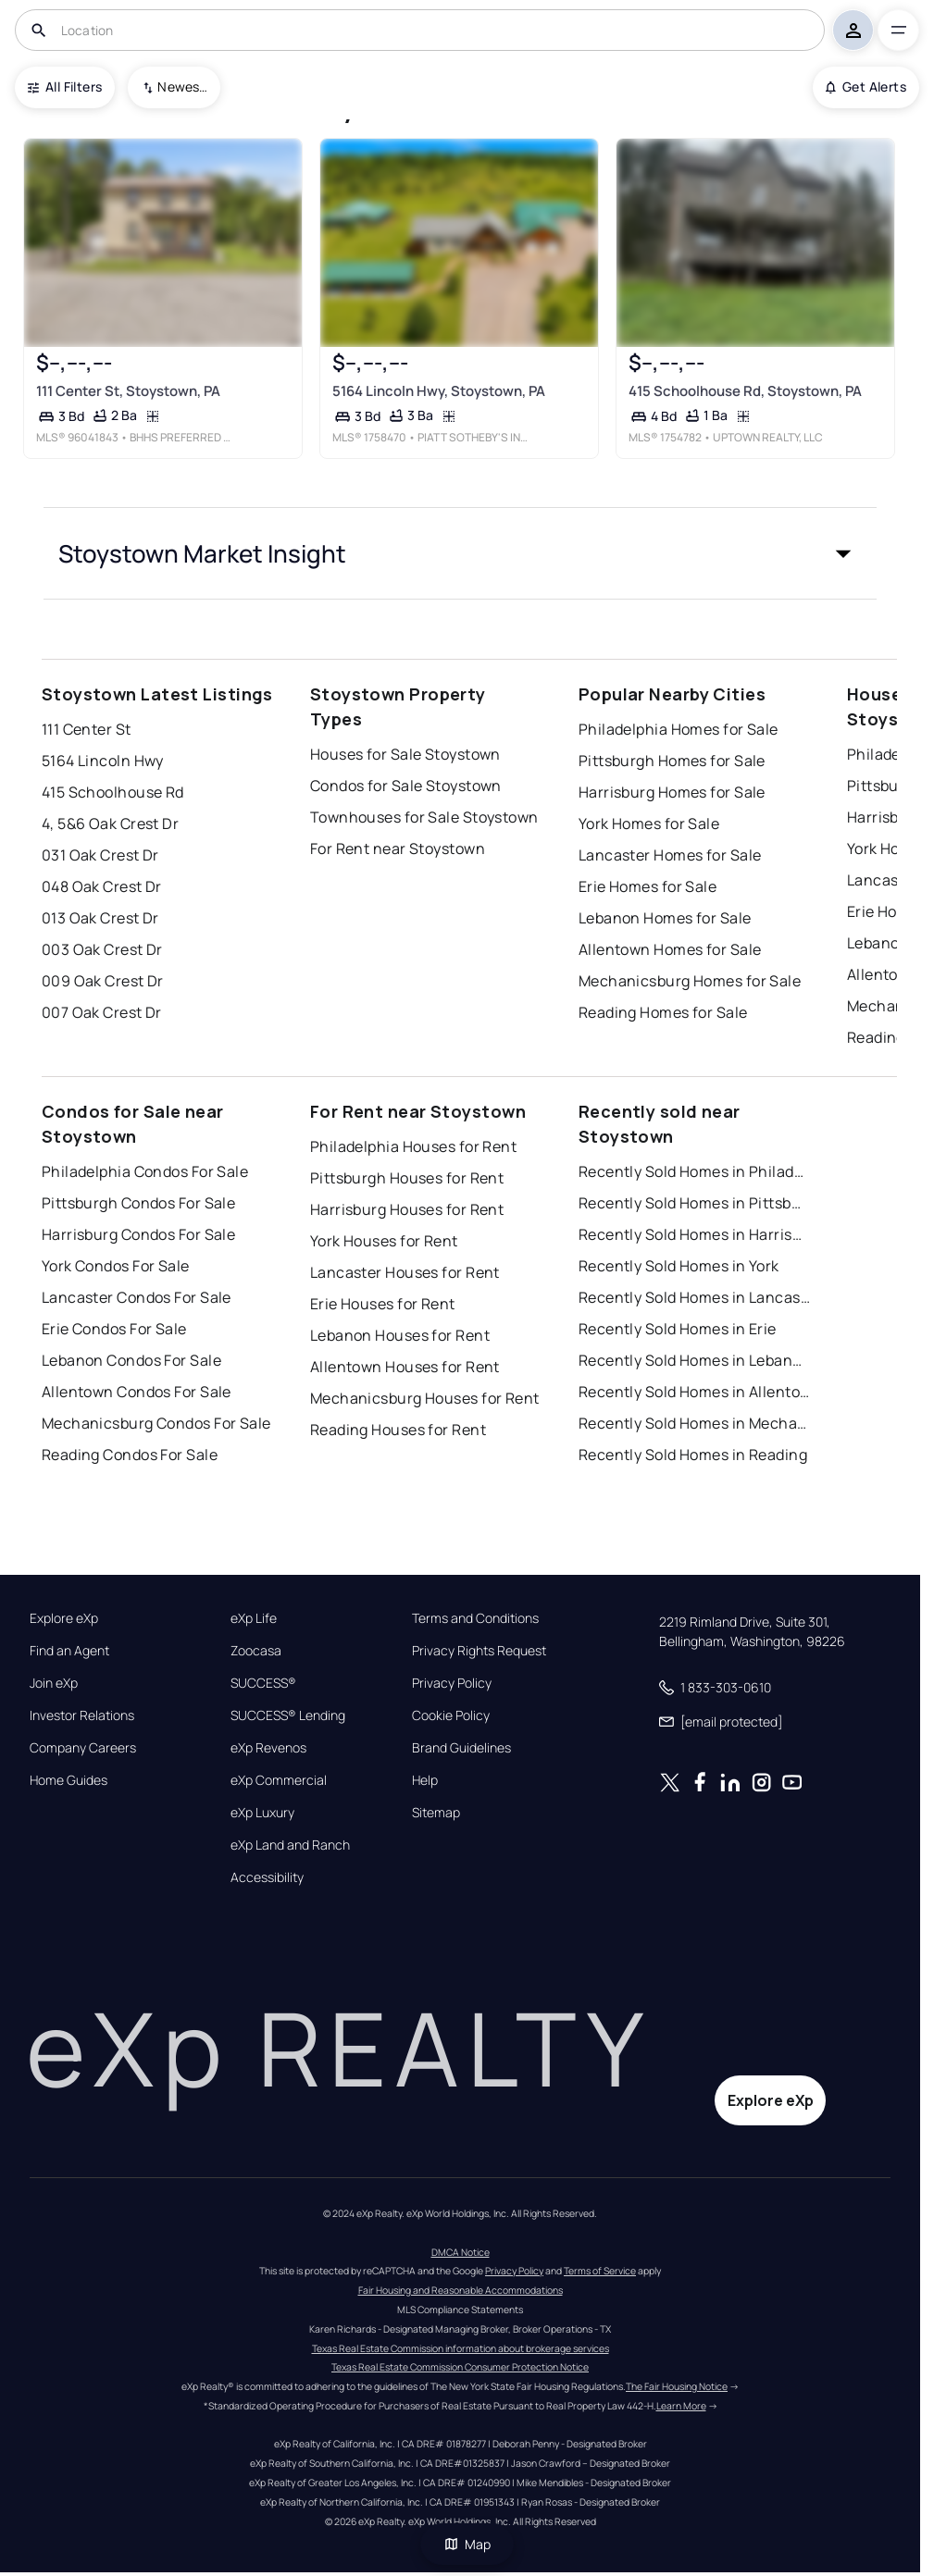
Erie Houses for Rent (382, 1304)
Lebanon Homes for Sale (665, 918)
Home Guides (68, 1780)
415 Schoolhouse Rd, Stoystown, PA (745, 391)
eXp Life (253, 1618)
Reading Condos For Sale (130, 1454)
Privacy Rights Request (479, 1650)
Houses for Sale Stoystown (405, 754)
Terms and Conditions (475, 1618)
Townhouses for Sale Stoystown (424, 817)
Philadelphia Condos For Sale (145, 1171)
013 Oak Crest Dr (100, 918)
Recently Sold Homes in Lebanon (694, 1360)
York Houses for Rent (384, 1241)
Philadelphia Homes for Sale (678, 729)
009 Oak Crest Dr (103, 981)
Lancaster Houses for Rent (405, 1272)
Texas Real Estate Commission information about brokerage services (460, 2348)
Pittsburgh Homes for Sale (672, 760)
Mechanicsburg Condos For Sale (156, 1423)
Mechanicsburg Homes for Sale (690, 981)
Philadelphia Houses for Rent (413, 1146)
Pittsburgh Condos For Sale (138, 1203)
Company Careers (83, 1747)
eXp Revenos (268, 1747)
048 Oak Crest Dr (102, 886)
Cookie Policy (451, 1715)
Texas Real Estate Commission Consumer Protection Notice (460, 2366)
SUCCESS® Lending (287, 1715)
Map (467, 2544)
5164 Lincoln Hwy (103, 760)
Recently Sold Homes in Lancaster (694, 1297)
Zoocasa (255, 1650)
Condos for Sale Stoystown (406, 785)
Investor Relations (82, 1715)
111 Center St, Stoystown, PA (128, 391)
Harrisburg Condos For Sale (138, 1234)
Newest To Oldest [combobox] (182, 86)
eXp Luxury (262, 1812)
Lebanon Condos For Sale (131, 1360)
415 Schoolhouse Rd (113, 792)
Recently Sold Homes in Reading (693, 1454)
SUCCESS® (263, 1683)
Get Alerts (866, 86)
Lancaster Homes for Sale (670, 855)
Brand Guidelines (461, 1747)
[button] (460, 553)
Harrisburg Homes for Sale (672, 792)
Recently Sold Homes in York (679, 1266)
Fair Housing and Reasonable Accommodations (460, 2290)
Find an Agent (69, 1650)
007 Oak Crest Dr (102, 1012)
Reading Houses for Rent (398, 1429)
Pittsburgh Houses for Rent (407, 1178)
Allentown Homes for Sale (670, 949)
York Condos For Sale (116, 1266)
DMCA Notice (460, 2252)
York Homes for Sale (649, 823)
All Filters (65, 86)
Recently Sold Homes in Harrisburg (694, 1234)
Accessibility (267, 1877)
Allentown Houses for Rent (405, 1366)
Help (425, 1780)
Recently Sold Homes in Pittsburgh (694, 1203)
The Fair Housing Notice (677, 2386)
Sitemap (436, 1812)
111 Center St (86, 729)
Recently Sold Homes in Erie (678, 1329)
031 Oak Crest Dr (100, 855)
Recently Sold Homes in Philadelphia (694, 1171)
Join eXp (54, 1683)
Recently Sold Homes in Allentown (694, 1391)
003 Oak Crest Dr (102, 949)
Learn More (681, 2405)
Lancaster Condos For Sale (136, 1297)
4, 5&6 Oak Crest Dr (110, 823)
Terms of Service (600, 2270)
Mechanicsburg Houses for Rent (425, 1398)
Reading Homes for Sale (663, 1012)
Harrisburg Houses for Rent (407, 1209)
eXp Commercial (278, 1780)
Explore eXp (64, 1618)
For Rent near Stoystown (397, 848)
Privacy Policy (452, 1683)
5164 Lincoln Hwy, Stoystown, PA (438, 391)
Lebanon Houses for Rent (400, 1335)
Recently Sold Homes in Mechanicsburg (694, 1423)
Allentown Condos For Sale (136, 1391)
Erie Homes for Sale (647, 886)
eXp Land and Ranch (290, 1845)
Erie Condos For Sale (114, 1329)
